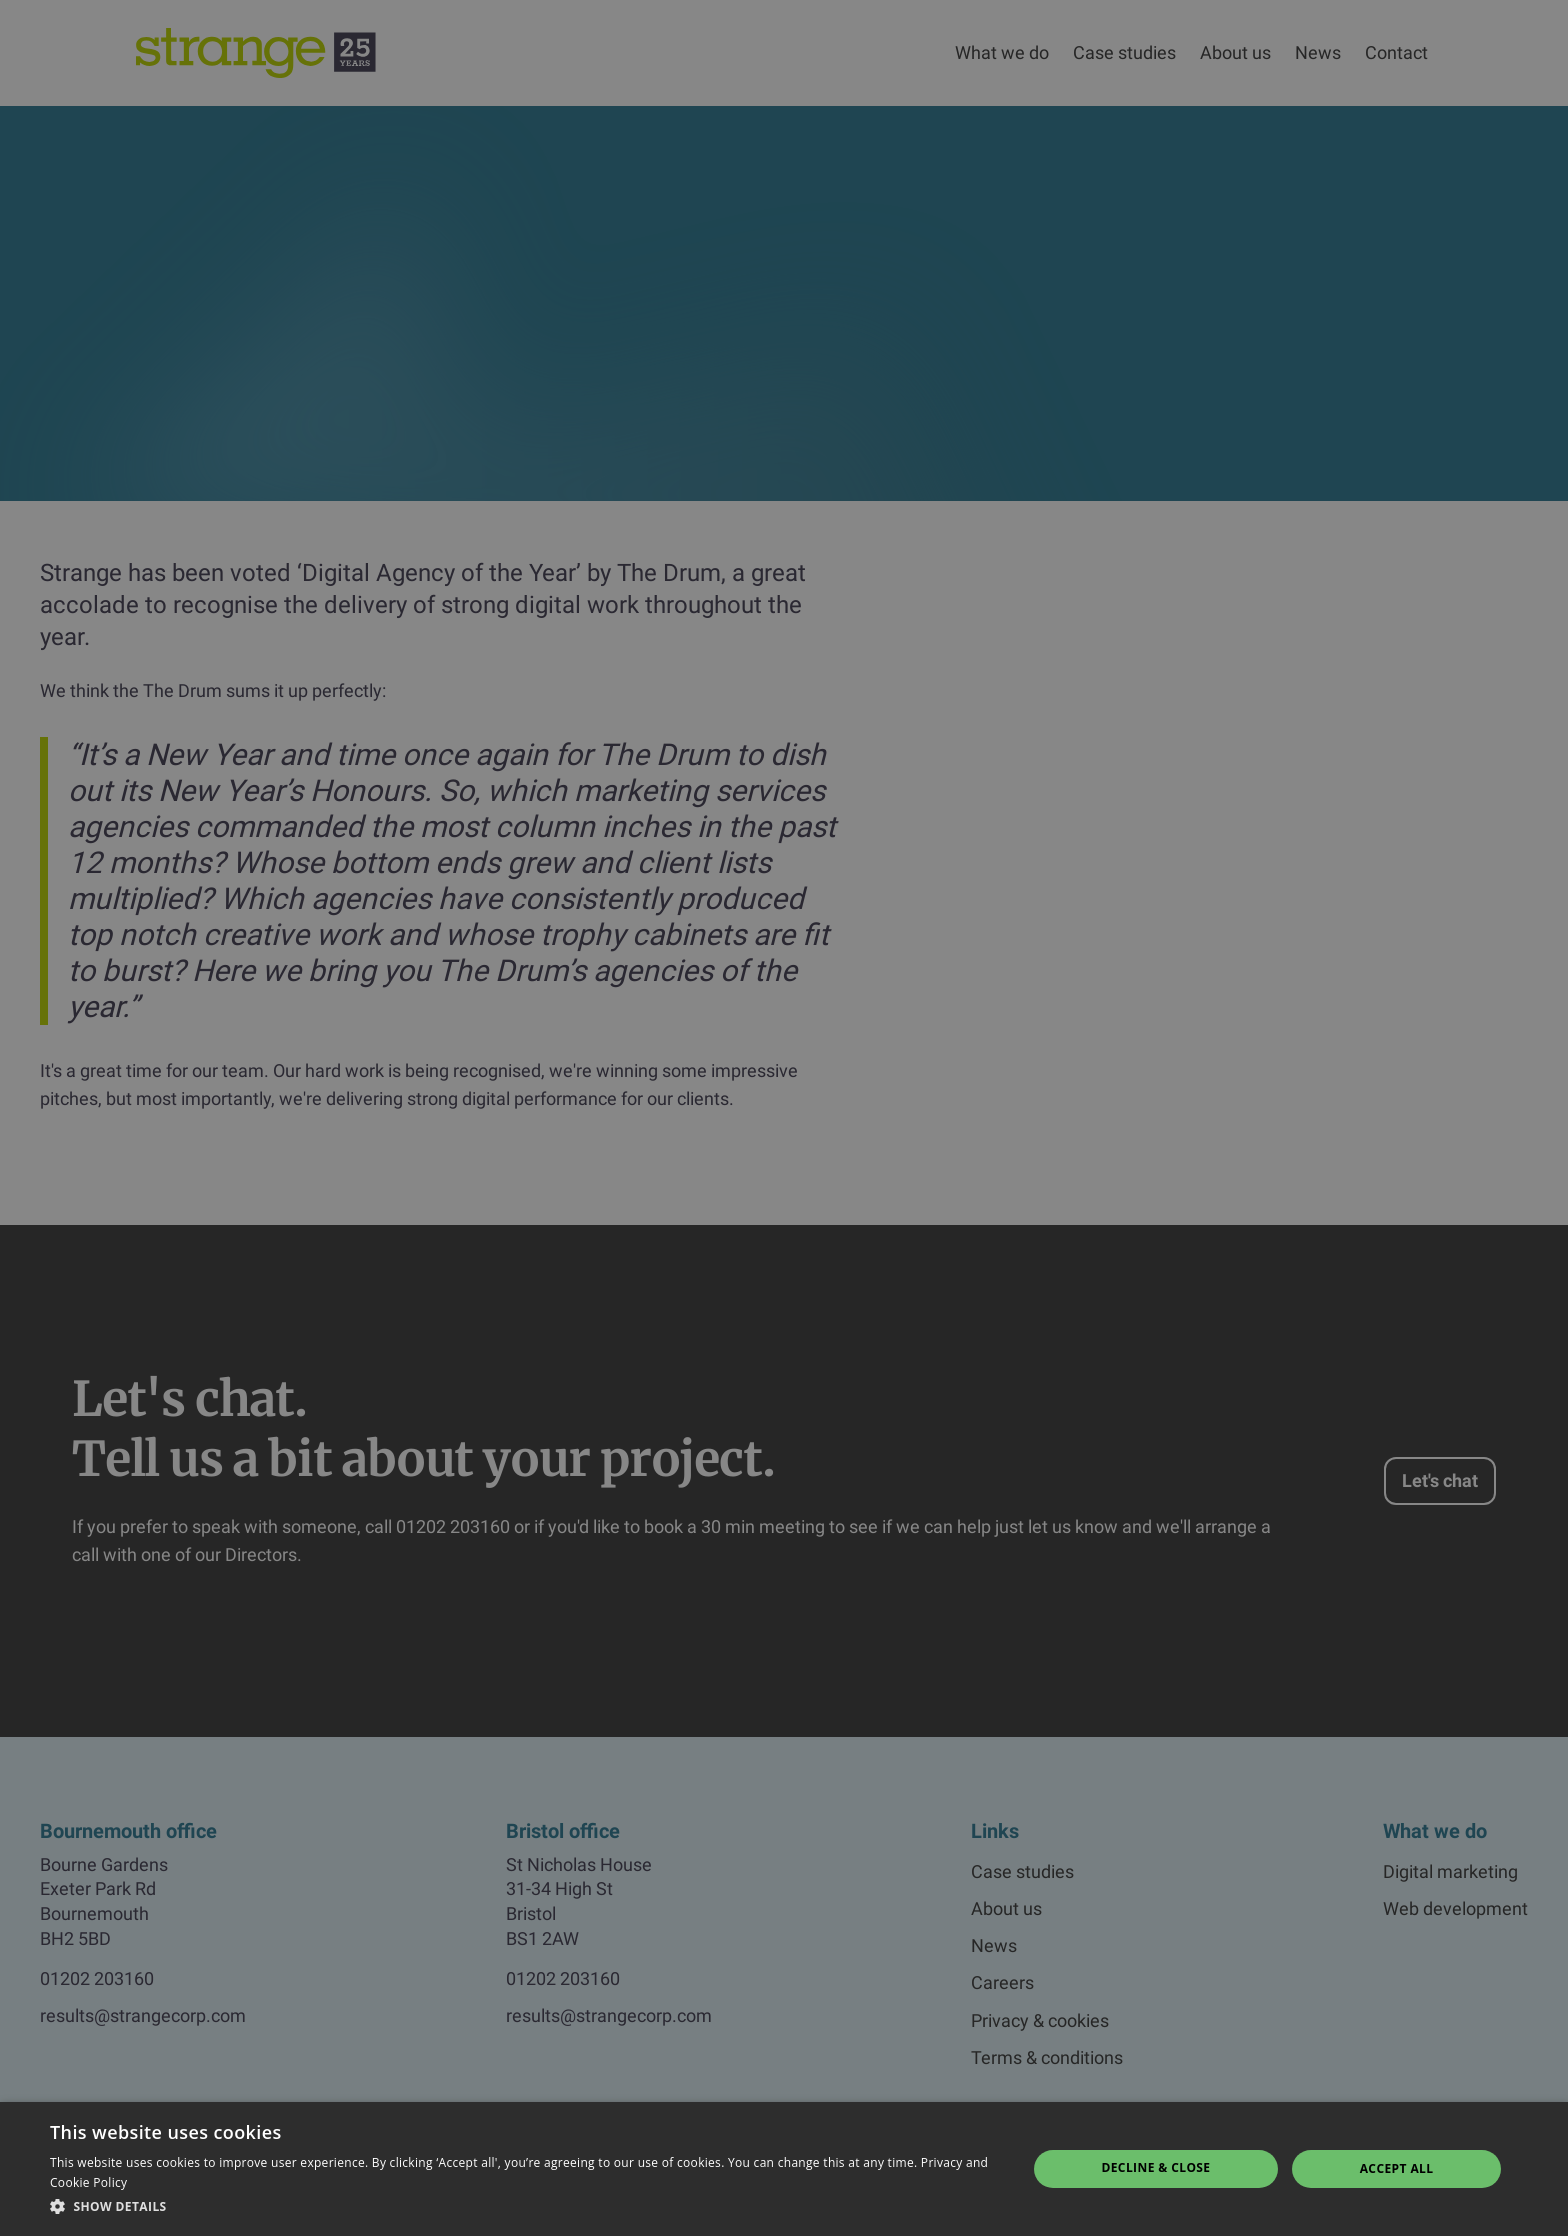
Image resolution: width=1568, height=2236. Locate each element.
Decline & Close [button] (1155, 2167)
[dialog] (784, 1118)
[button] (524, 2207)
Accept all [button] (1397, 2168)
